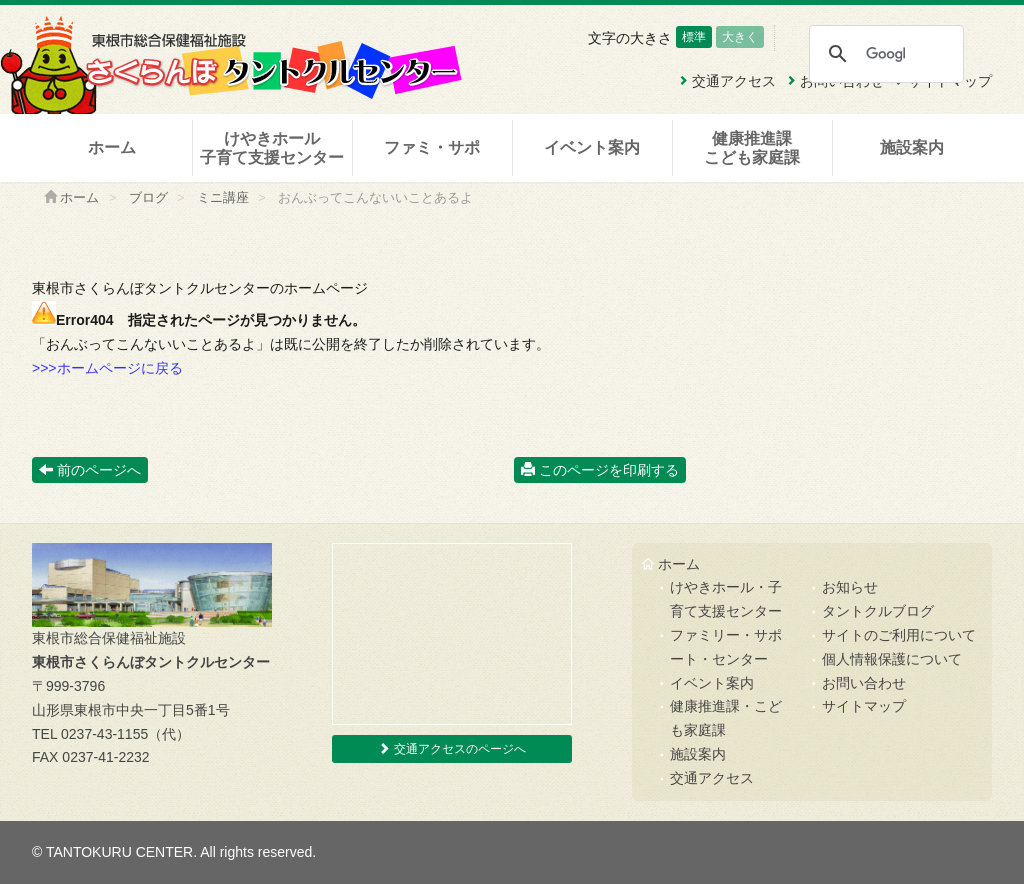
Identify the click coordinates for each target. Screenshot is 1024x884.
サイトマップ (864, 706)
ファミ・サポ (432, 147)
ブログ (148, 198)
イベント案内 (592, 147)
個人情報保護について (892, 659)
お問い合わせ (864, 683)
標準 (694, 37)
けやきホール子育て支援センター (272, 148)
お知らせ (850, 587)
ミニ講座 (223, 198)
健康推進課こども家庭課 (752, 148)
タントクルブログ (878, 611)
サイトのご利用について (899, 635)
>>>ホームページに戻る (107, 368)
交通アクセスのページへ (451, 749)
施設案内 (912, 147)
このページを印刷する (600, 470)
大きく (740, 37)
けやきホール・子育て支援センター (726, 599)
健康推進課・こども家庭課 (726, 718)
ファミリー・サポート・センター (726, 647)
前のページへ (90, 470)
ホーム (112, 147)
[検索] (885, 54)
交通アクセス (712, 778)
